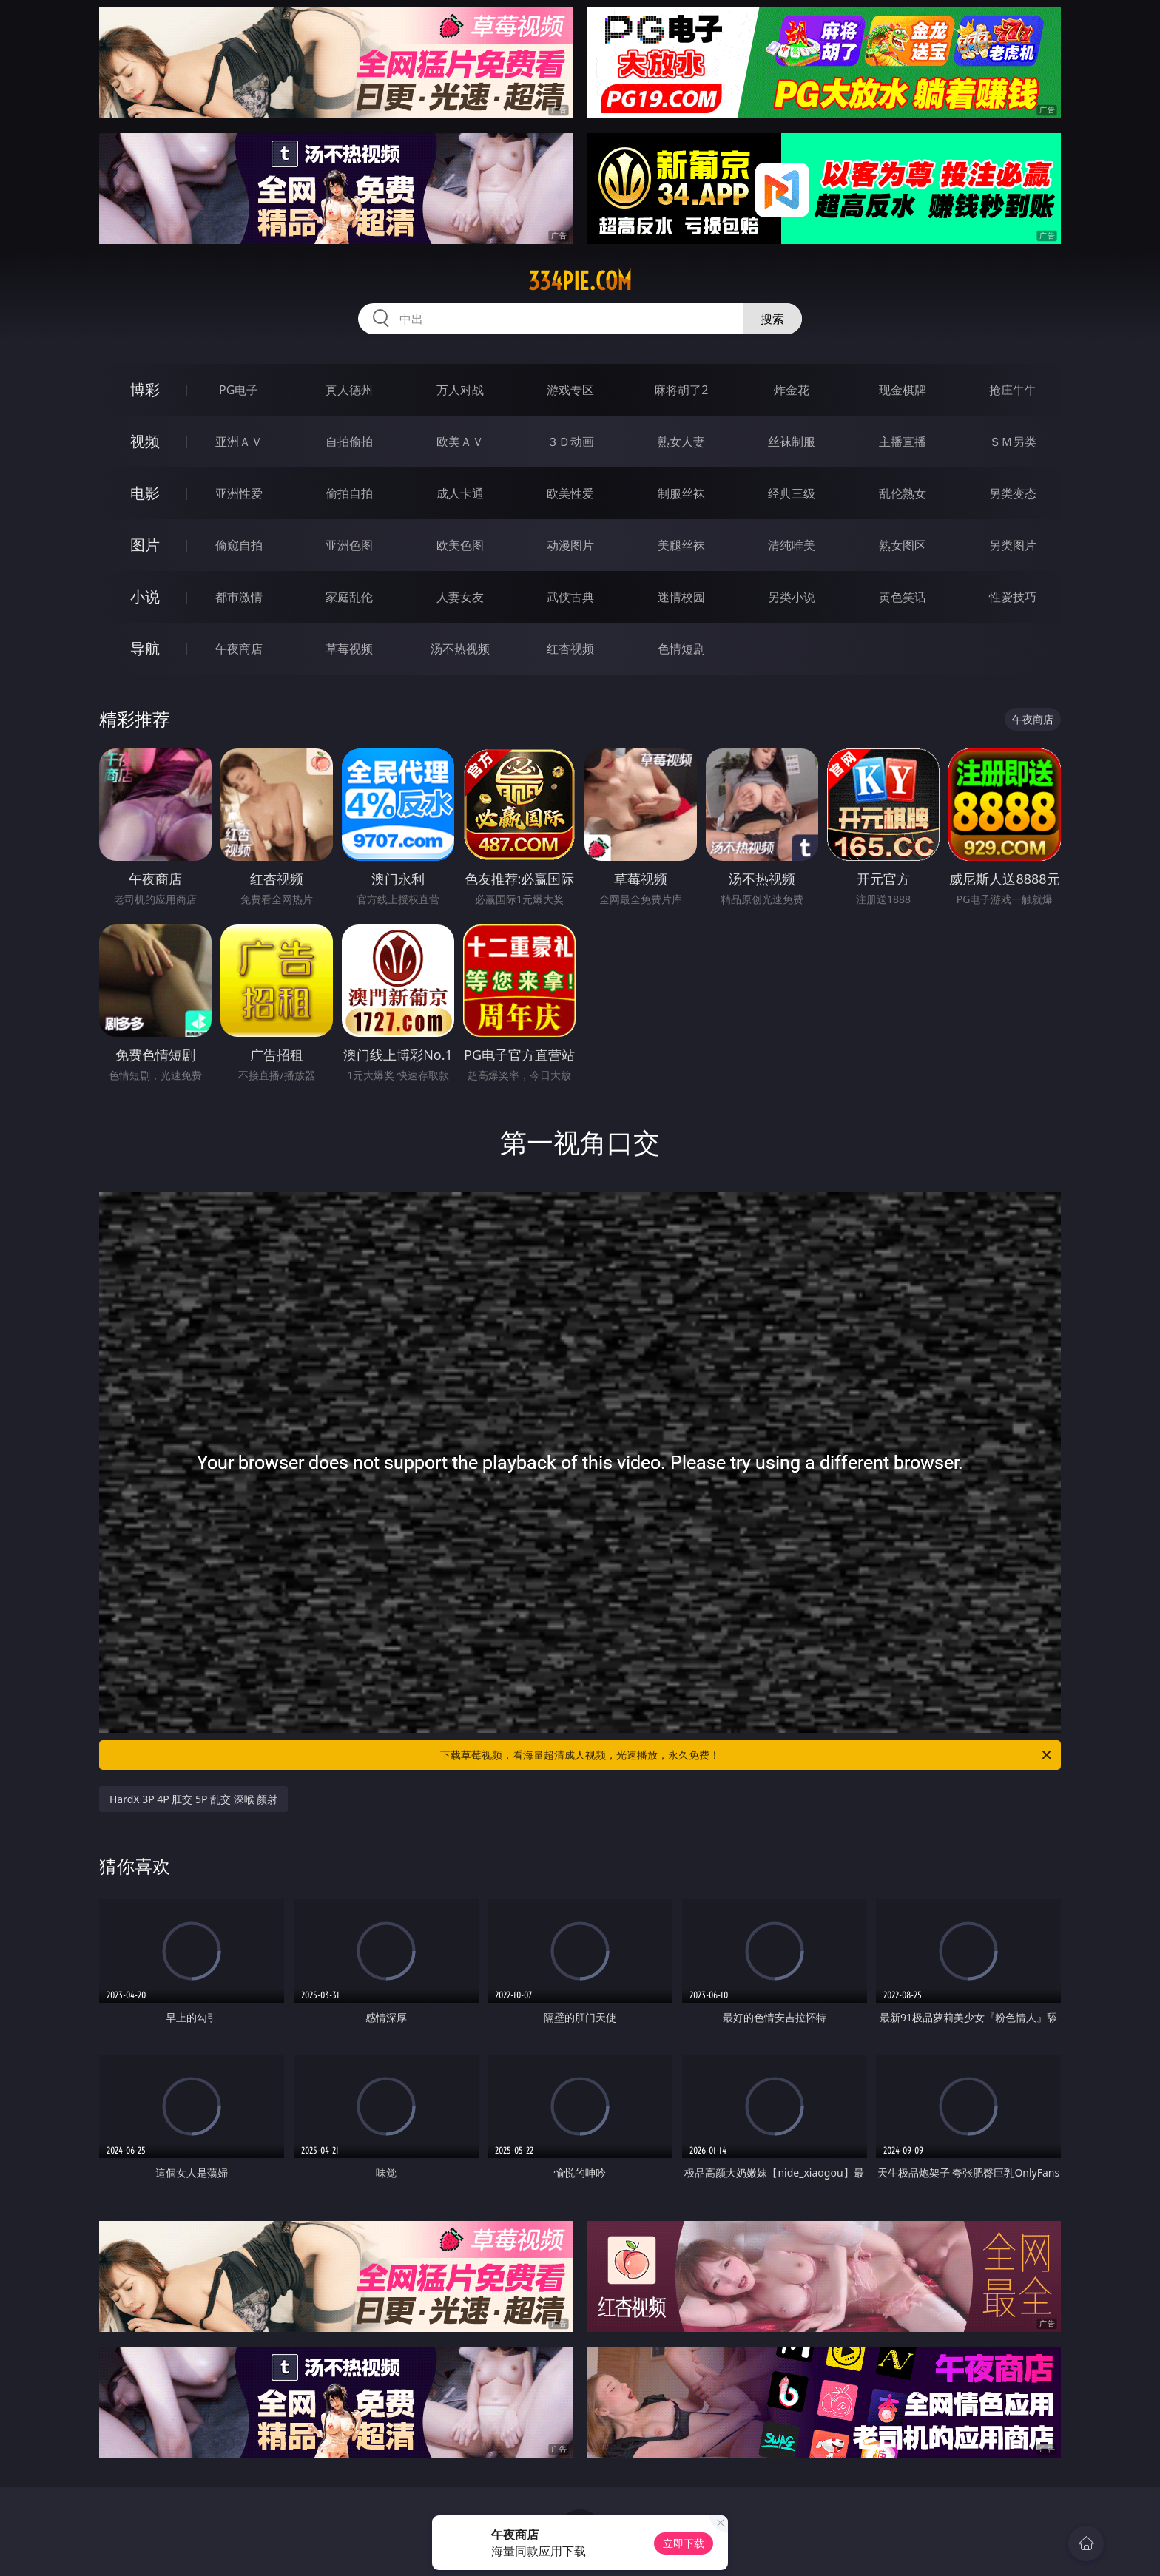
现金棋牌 (902, 390)
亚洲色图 (349, 545)
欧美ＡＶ (460, 441)
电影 (145, 493)
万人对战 (460, 390)
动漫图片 (570, 545)
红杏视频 (570, 648)
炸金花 (791, 390)
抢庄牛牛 (1012, 390)
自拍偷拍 (349, 441)
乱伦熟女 (902, 493)
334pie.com (580, 281)
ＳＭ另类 (1012, 441)
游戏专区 (570, 390)
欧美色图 (460, 545)
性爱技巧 (1012, 597)
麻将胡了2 (681, 390)
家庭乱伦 (349, 597)
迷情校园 (681, 597)
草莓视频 (349, 648)
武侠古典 (570, 597)
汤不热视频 (460, 648)
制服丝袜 (681, 493)
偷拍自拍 (349, 493)
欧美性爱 (570, 493)
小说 (145, 596)
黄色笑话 (902, 597)
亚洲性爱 (239, 493)
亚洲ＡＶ (239, 441)
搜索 (772, 319)
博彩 (145, 389)
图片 (145, 545)
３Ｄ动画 (570, 441)
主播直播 (902, 441)
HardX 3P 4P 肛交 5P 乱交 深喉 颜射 (193, 1799)
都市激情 (239, 597)
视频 (145, 441)
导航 (145, 648)
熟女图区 (902, 545)
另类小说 (791, 597)
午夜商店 (239, 648)
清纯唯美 (791, 545)
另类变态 (1012, 493)
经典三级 (791, 493)
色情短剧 (681, 648)
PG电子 (238, 390)
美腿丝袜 (681, 545)
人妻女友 (460, 597)
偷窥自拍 (239, 545)
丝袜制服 (791, 441)
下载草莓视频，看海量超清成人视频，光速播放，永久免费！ (746, 1755)
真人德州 (349, 390)
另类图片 (1012, 545)
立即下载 (683, 2543)
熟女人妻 (681, 441)
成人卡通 (460, 493)
